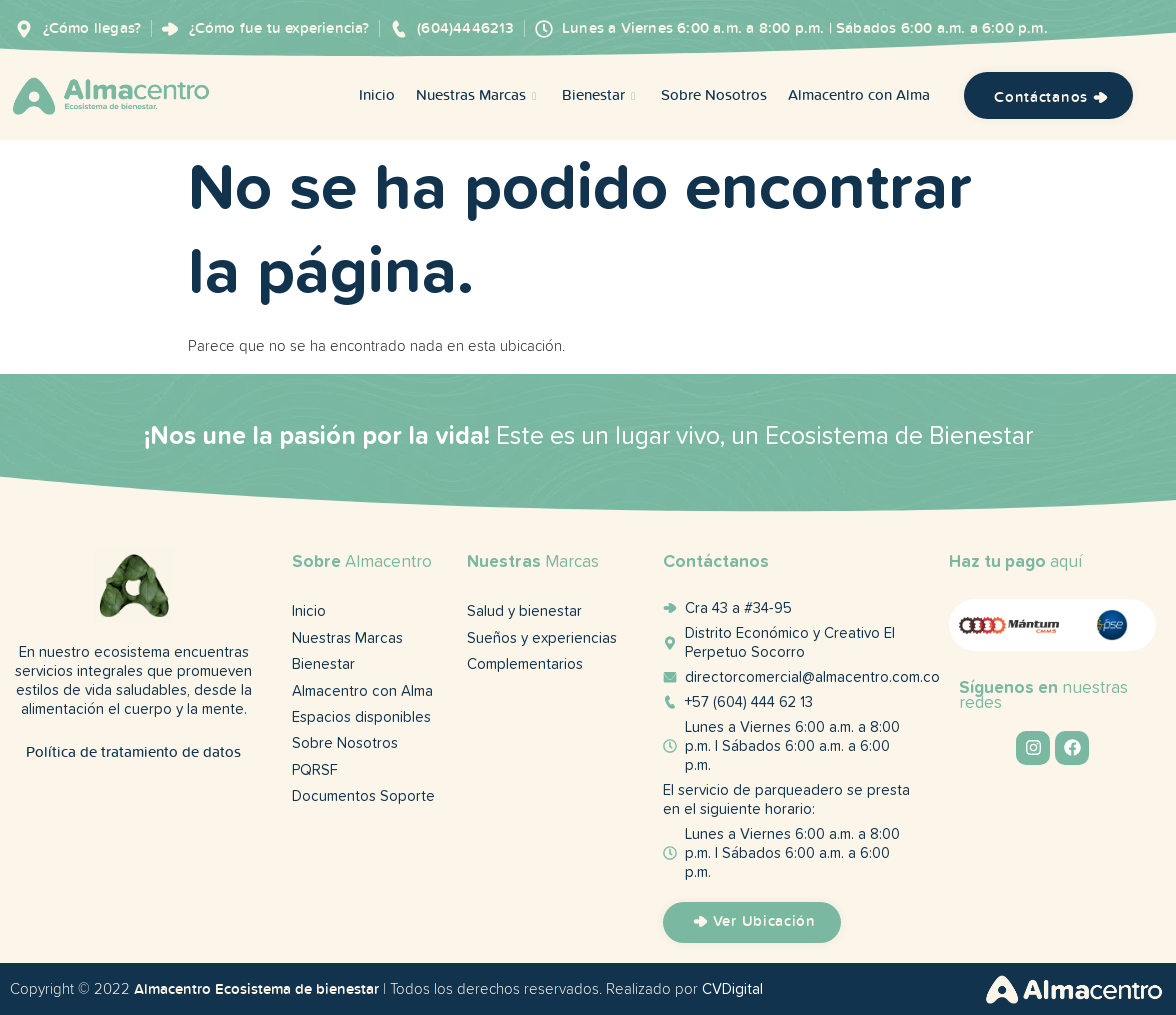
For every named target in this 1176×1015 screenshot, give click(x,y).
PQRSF (315, 774)
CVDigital (732, 989)
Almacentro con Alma (859, 96)
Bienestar (601, 96)
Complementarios (525, 666)
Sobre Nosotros (714, 96)
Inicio (377, 96)
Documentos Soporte (363, 801)
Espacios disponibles (361, 720)
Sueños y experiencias (542, 639)
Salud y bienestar (524, 612)
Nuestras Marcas (478, 96)
